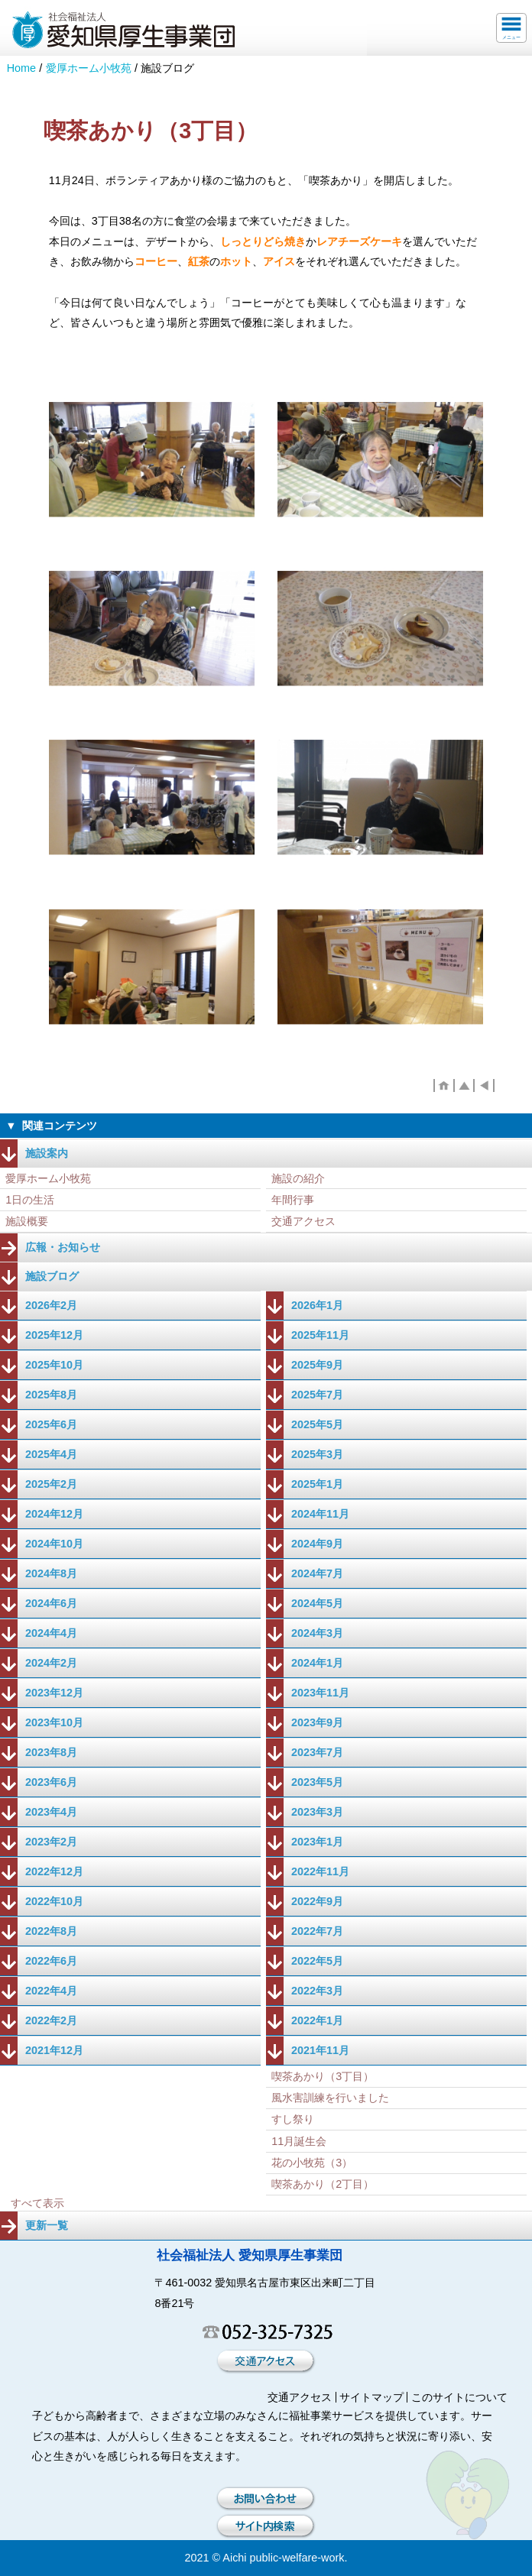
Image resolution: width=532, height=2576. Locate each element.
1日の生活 (29, 1200)
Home (21, 68)
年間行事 (292, 1200)
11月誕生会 (298, 2141)
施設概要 (26, 1221)
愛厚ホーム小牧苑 (88, 68)
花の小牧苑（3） (311, 2162)
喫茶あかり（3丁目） (322, 2076)
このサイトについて (459, 2397)
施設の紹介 (298, 1178)
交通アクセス (303, 1221)
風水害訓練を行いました (330, 2098)
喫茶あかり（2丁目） (322, 2184)
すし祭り (292, 2119)
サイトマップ (371, 2397)
